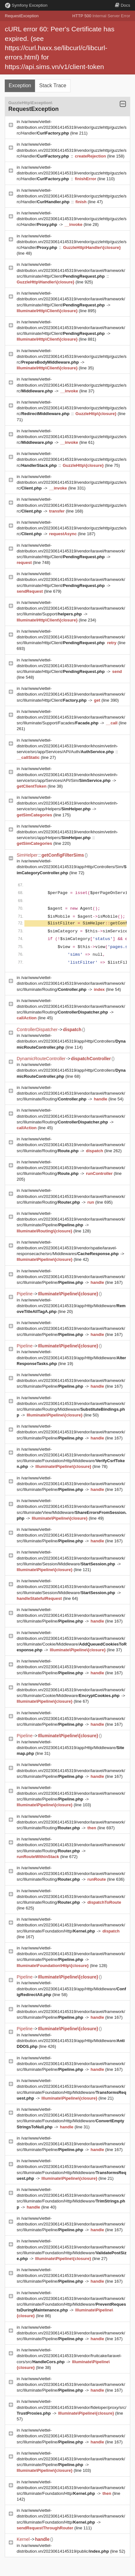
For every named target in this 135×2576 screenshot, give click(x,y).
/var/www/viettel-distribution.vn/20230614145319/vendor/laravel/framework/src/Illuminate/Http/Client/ (71, 270)
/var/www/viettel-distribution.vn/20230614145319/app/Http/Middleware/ (71, 1306)
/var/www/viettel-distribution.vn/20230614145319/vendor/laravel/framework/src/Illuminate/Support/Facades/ (71, 717)
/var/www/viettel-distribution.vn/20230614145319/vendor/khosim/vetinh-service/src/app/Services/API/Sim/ (67, 774)
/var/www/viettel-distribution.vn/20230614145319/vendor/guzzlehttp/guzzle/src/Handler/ (72, 127)
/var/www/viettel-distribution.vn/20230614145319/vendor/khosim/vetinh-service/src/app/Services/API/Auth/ (67, 746)
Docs (122, 5)
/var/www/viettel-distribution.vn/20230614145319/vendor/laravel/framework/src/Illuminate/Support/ (71, 608)
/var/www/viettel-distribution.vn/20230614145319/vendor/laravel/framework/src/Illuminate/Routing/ (71, 983)
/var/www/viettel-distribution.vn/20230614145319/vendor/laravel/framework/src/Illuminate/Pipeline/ (71, 1219)
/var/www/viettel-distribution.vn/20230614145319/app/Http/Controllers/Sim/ (72, 867)
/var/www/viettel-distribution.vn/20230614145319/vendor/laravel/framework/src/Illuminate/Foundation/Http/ (71, 1925)
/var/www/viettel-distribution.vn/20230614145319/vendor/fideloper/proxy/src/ (71, 2407)
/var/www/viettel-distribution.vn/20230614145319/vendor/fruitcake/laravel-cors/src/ (69, 2356)
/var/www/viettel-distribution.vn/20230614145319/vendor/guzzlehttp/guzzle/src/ (72, 356)
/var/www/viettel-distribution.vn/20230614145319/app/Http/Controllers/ (71, 1041)
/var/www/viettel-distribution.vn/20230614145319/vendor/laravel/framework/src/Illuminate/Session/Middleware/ (71, 1558)
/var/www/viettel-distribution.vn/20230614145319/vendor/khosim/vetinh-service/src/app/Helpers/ (67, 803)
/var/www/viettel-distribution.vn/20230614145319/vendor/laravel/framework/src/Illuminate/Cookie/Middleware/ (71, 1690)
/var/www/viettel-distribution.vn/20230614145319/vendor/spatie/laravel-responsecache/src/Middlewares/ (68, 1248)
